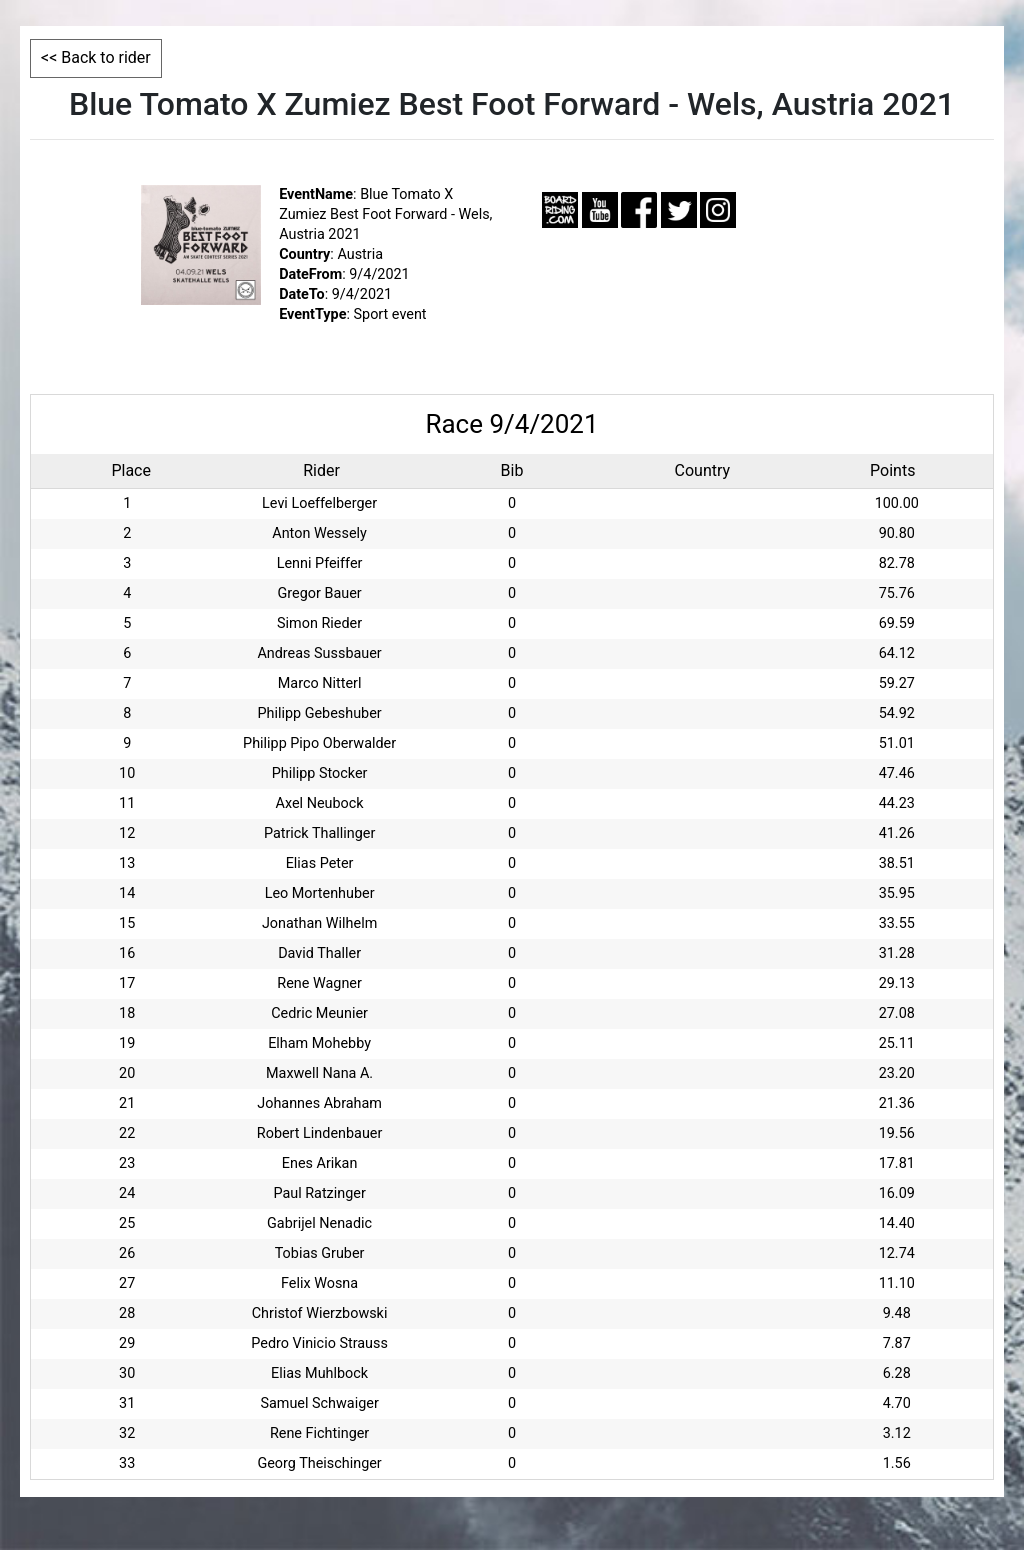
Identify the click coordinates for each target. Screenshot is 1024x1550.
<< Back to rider (96, 57)
